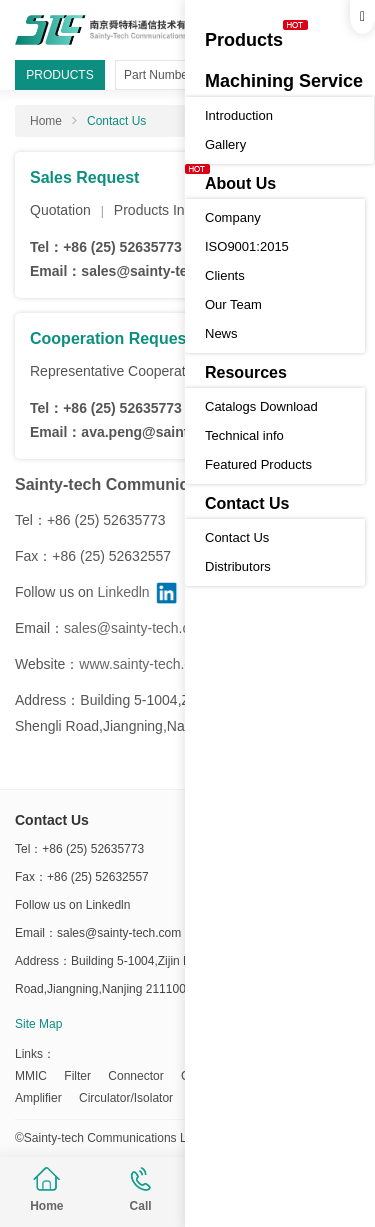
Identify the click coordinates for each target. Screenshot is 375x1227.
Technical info (244, 435)
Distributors (238, 566)
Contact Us (247, 503)
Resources (246, 372)
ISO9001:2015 (247, 246)
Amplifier (38, 1098)
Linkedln (123, 592)
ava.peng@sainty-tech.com (171, 432)
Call (141, 1190)
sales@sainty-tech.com (158, 271)
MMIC (31, 1076)
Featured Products (258, 464)
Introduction (239, 115)
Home (46, 1190)
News (221, 333)
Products (244, 40)
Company (233, 217)
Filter (77, 1076)
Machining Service (284, 81)
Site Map (38, 1024)
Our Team (233, 304)
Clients (225, 275)
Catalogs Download (261, 406)
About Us (240, 183)
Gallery (225, 144)
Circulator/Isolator (126, 1098)
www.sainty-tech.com (144, 664)
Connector (135, 1076)
